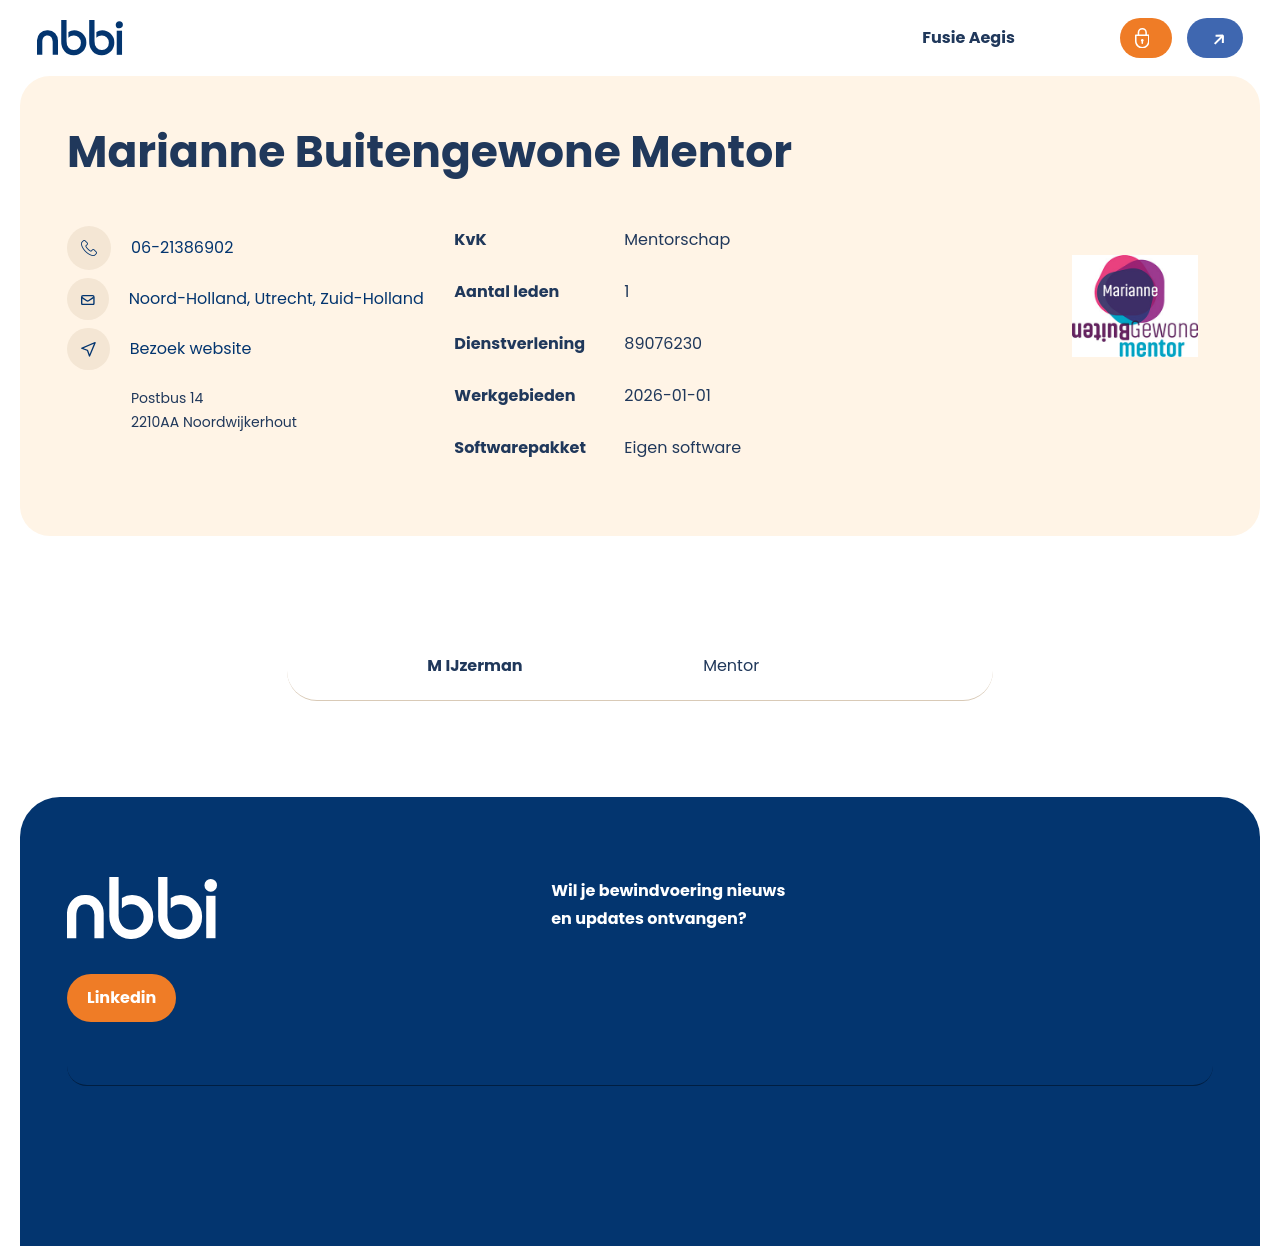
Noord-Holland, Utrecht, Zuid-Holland (245, 299)
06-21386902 (150, 248)
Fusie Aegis (968, 37)
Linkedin (121, 997)
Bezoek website (159, 349)
